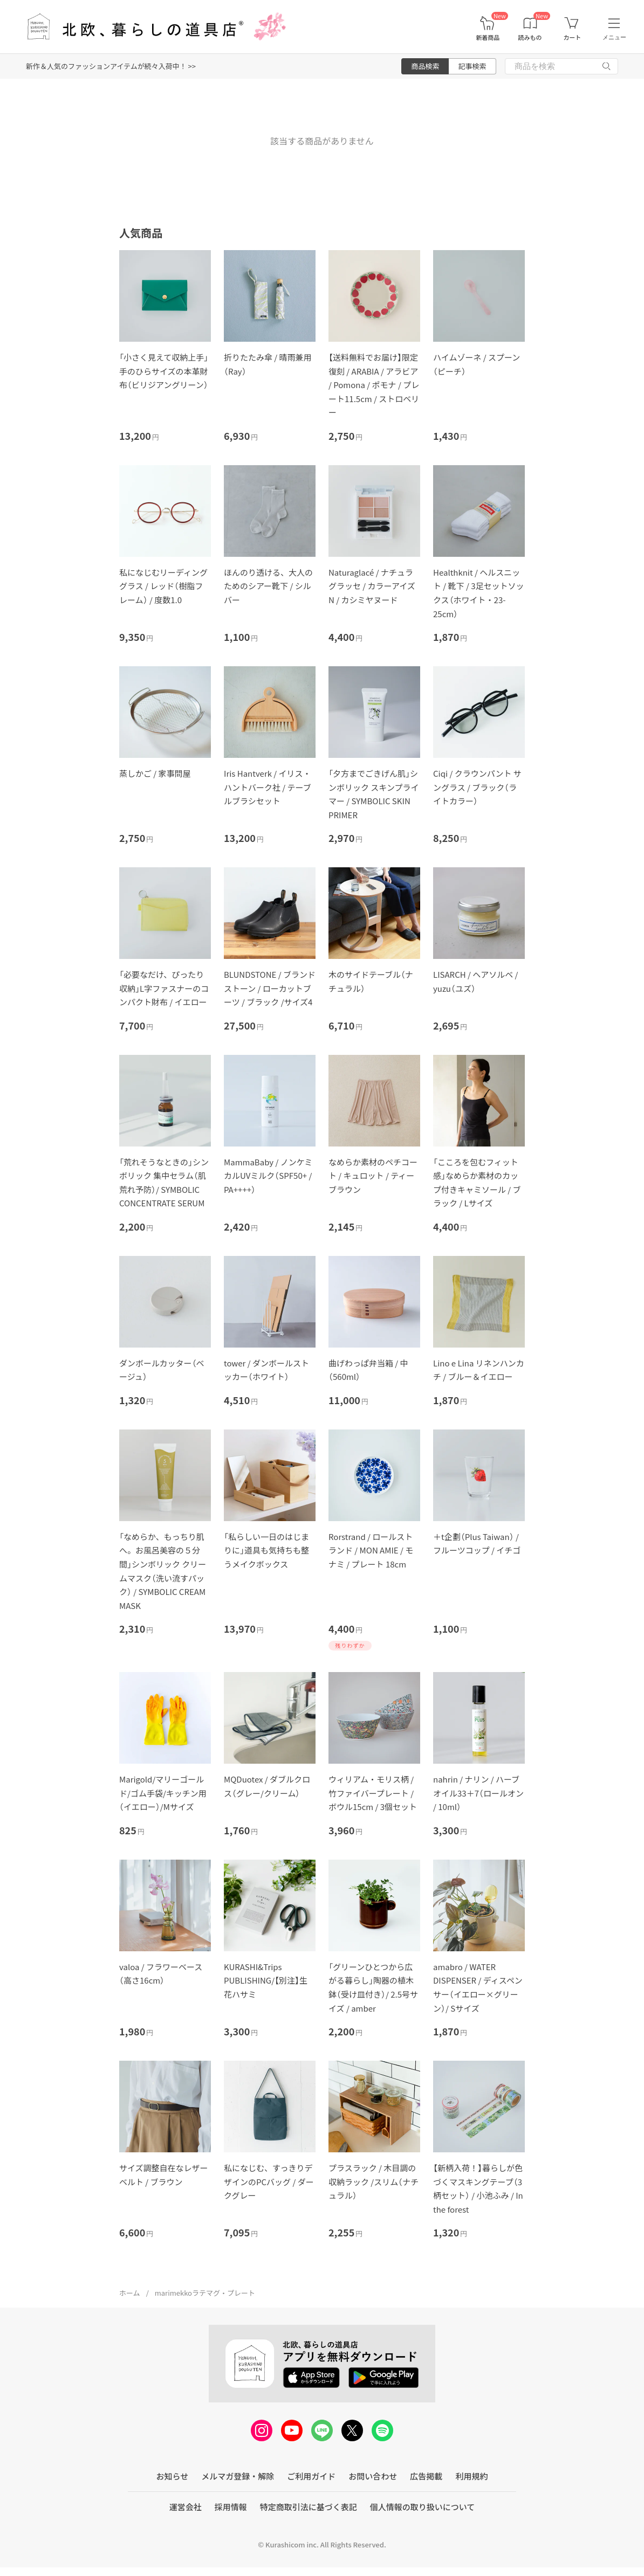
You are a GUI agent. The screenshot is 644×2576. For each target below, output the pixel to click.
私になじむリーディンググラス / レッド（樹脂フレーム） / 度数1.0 (163, 586)
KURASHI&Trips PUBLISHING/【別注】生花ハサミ (265, 1980)
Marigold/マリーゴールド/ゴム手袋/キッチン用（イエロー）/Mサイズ (163, 1792)
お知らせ (172, 2476)
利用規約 (471, 2476)
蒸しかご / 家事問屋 (155, 773)
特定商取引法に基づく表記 (308, 2506)
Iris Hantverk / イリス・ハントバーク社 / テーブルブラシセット (267, 787)
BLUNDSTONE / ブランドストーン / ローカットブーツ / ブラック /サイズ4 (270, 988)
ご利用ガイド (311, 2476)
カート (572, 37)
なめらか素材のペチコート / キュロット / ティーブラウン (372, 1175)
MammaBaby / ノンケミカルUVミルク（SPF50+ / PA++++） (268, 1175)
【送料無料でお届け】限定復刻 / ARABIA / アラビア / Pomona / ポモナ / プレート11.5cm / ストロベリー (373, 384)
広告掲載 (426, 2476)
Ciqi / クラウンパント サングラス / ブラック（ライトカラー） (477, 787)
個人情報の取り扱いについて (422, 2506)
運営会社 (185, 2506)
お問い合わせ (372, 2476)
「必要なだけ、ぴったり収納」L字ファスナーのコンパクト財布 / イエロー (164, 988)
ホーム (129, 2293)
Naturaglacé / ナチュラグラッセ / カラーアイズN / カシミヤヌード (371, 586)
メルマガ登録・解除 (237, 2476)
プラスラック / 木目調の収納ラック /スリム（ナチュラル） (373, 2181)
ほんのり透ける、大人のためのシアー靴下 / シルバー (268, 586)
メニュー (614, 37)
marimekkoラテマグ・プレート (205, 2293)
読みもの (530, 37)
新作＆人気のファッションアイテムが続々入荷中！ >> (111, 66)
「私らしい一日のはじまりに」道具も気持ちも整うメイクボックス (266, 1550)
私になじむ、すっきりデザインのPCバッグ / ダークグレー (269, 2181)
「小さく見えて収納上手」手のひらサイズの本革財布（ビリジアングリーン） (163, 370)
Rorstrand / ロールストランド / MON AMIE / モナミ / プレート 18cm (370, 1550)
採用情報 (231, 2506)
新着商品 (487, 37)
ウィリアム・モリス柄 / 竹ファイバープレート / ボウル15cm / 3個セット (372, 1792)
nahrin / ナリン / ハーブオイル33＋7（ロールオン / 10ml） (478, 1792)
